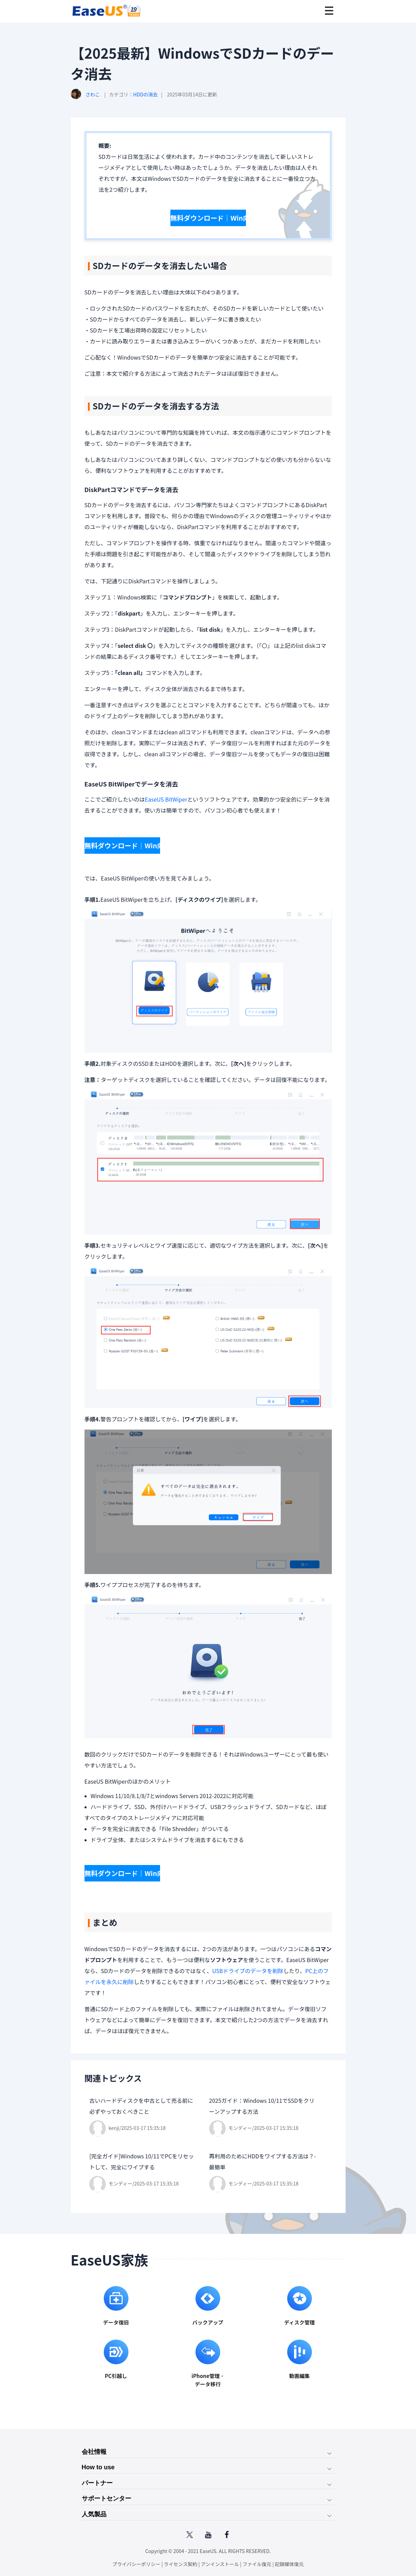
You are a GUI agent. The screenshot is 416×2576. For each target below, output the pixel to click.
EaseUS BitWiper (166, 794)
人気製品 (94, 2509)
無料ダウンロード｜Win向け (206, 213)
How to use (98, 2454)
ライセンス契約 (181, 2561)
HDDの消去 (145, 94)
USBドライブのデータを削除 (247, 1955)
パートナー (97, 2472)
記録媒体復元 (289, 2561)
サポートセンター (106, 2490)
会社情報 (94, 2436)
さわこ (93, 94)
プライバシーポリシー (136, 2561)
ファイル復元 (257, 2561)
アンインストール (220, 2561)
